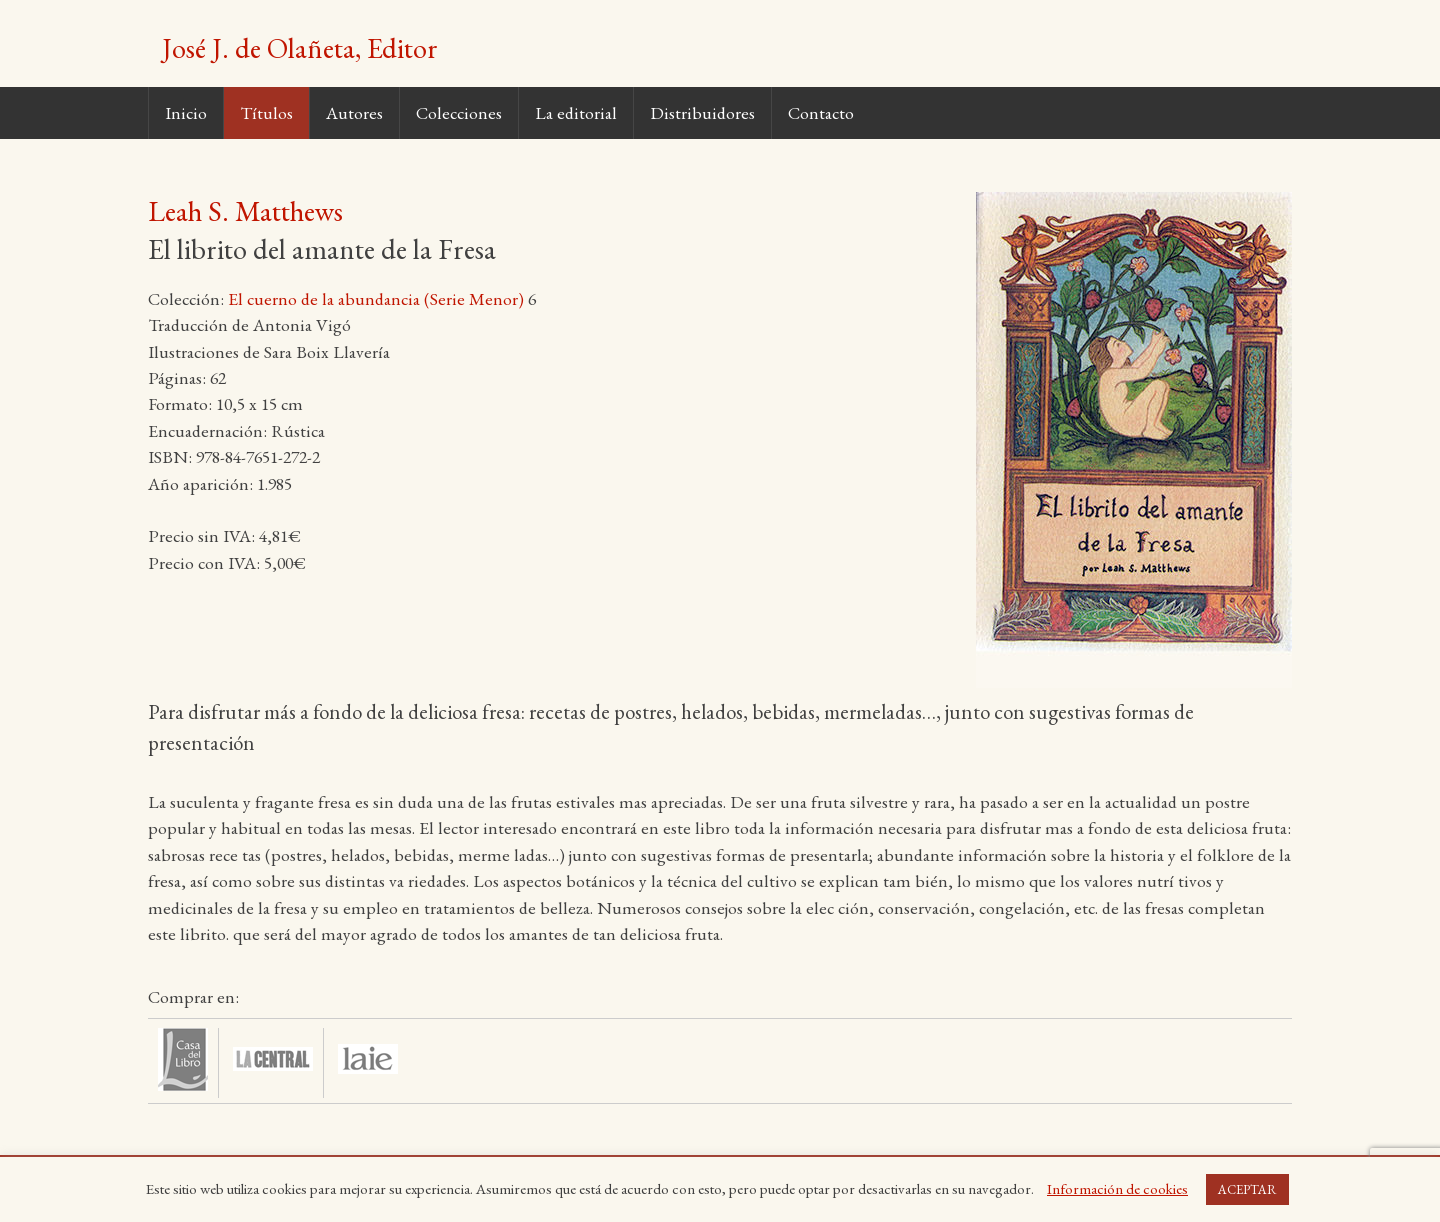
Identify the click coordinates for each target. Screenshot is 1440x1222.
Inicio (186, 112)
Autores (354, 112)
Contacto (821, 112)
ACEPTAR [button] (1247, 1189)
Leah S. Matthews (245, 211)
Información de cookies (1117, 1188)
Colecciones (459, 112)
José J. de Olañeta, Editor (300, 48)
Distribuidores (702, 112)
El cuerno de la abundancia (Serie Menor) (376, 298)
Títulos (266, 112)
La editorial (576, 112)
